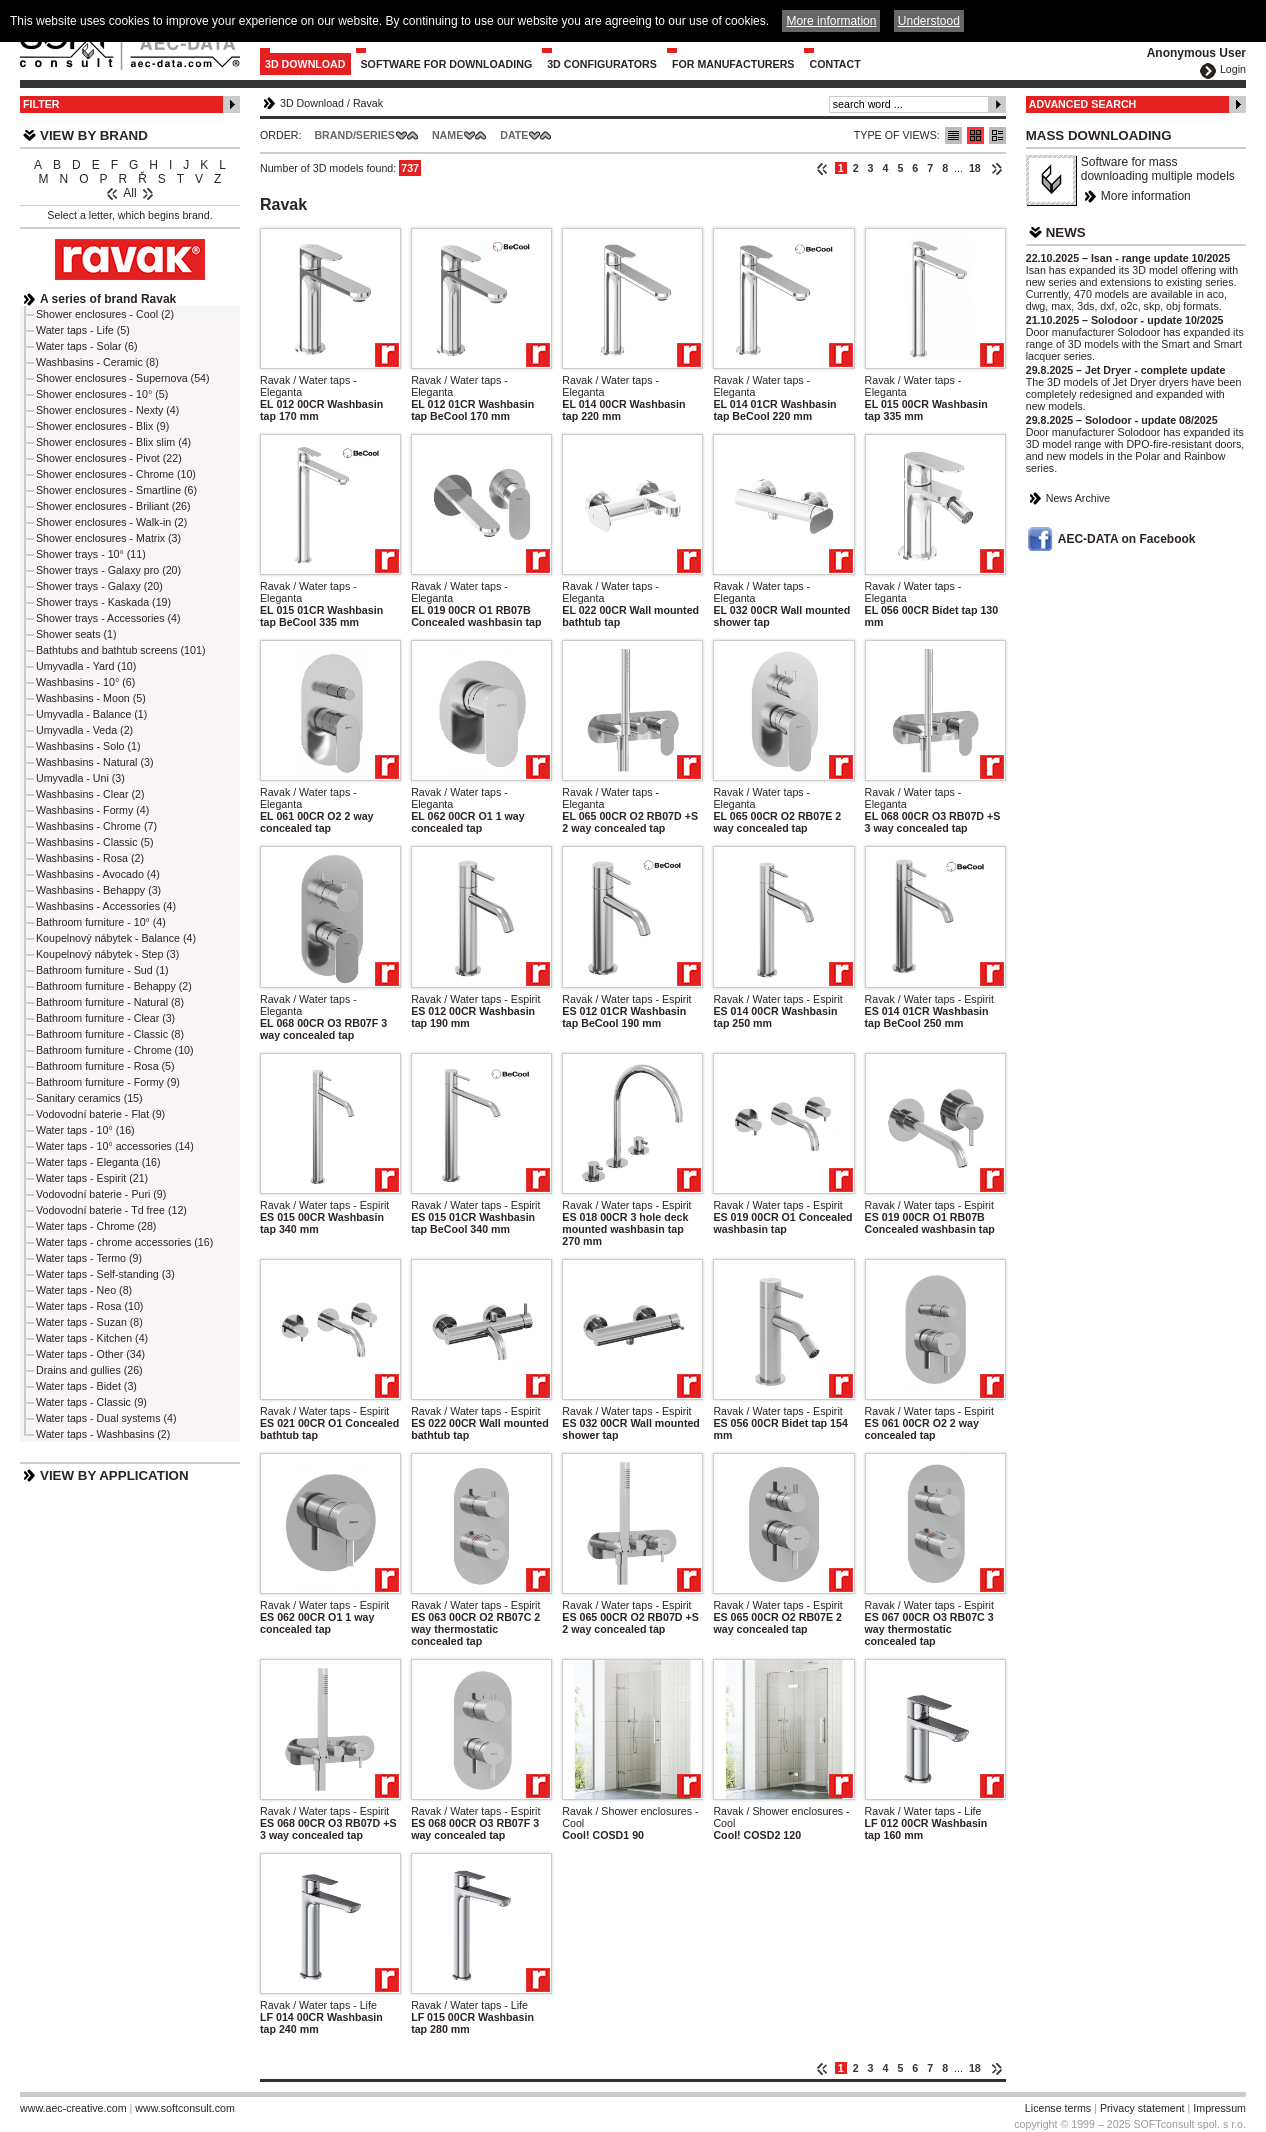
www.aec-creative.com (73, 2108)
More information (1146, 196)
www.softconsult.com (185, 2108)
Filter (41, 104)
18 (975, 168)
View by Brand (94, 135)
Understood (929, 21)
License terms (1058, 2108)
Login (1233, 69)
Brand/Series (354, 135)
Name (447, 135)
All (129, 193)
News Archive (1078, 498)
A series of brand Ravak (108, 299)
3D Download (305, 64)
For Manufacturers (733, 64)
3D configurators (602, 64)
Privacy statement (1142, 2108)
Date (514, 135)
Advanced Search (1083, 104)
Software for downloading (447, 64)
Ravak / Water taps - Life (923, 1811)
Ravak (368, 103)
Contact (834, 64)
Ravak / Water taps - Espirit (475, 999)
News (1066, 232)
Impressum (1219, 2108)
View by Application (114, 1475)
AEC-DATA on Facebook (1127, 539)
